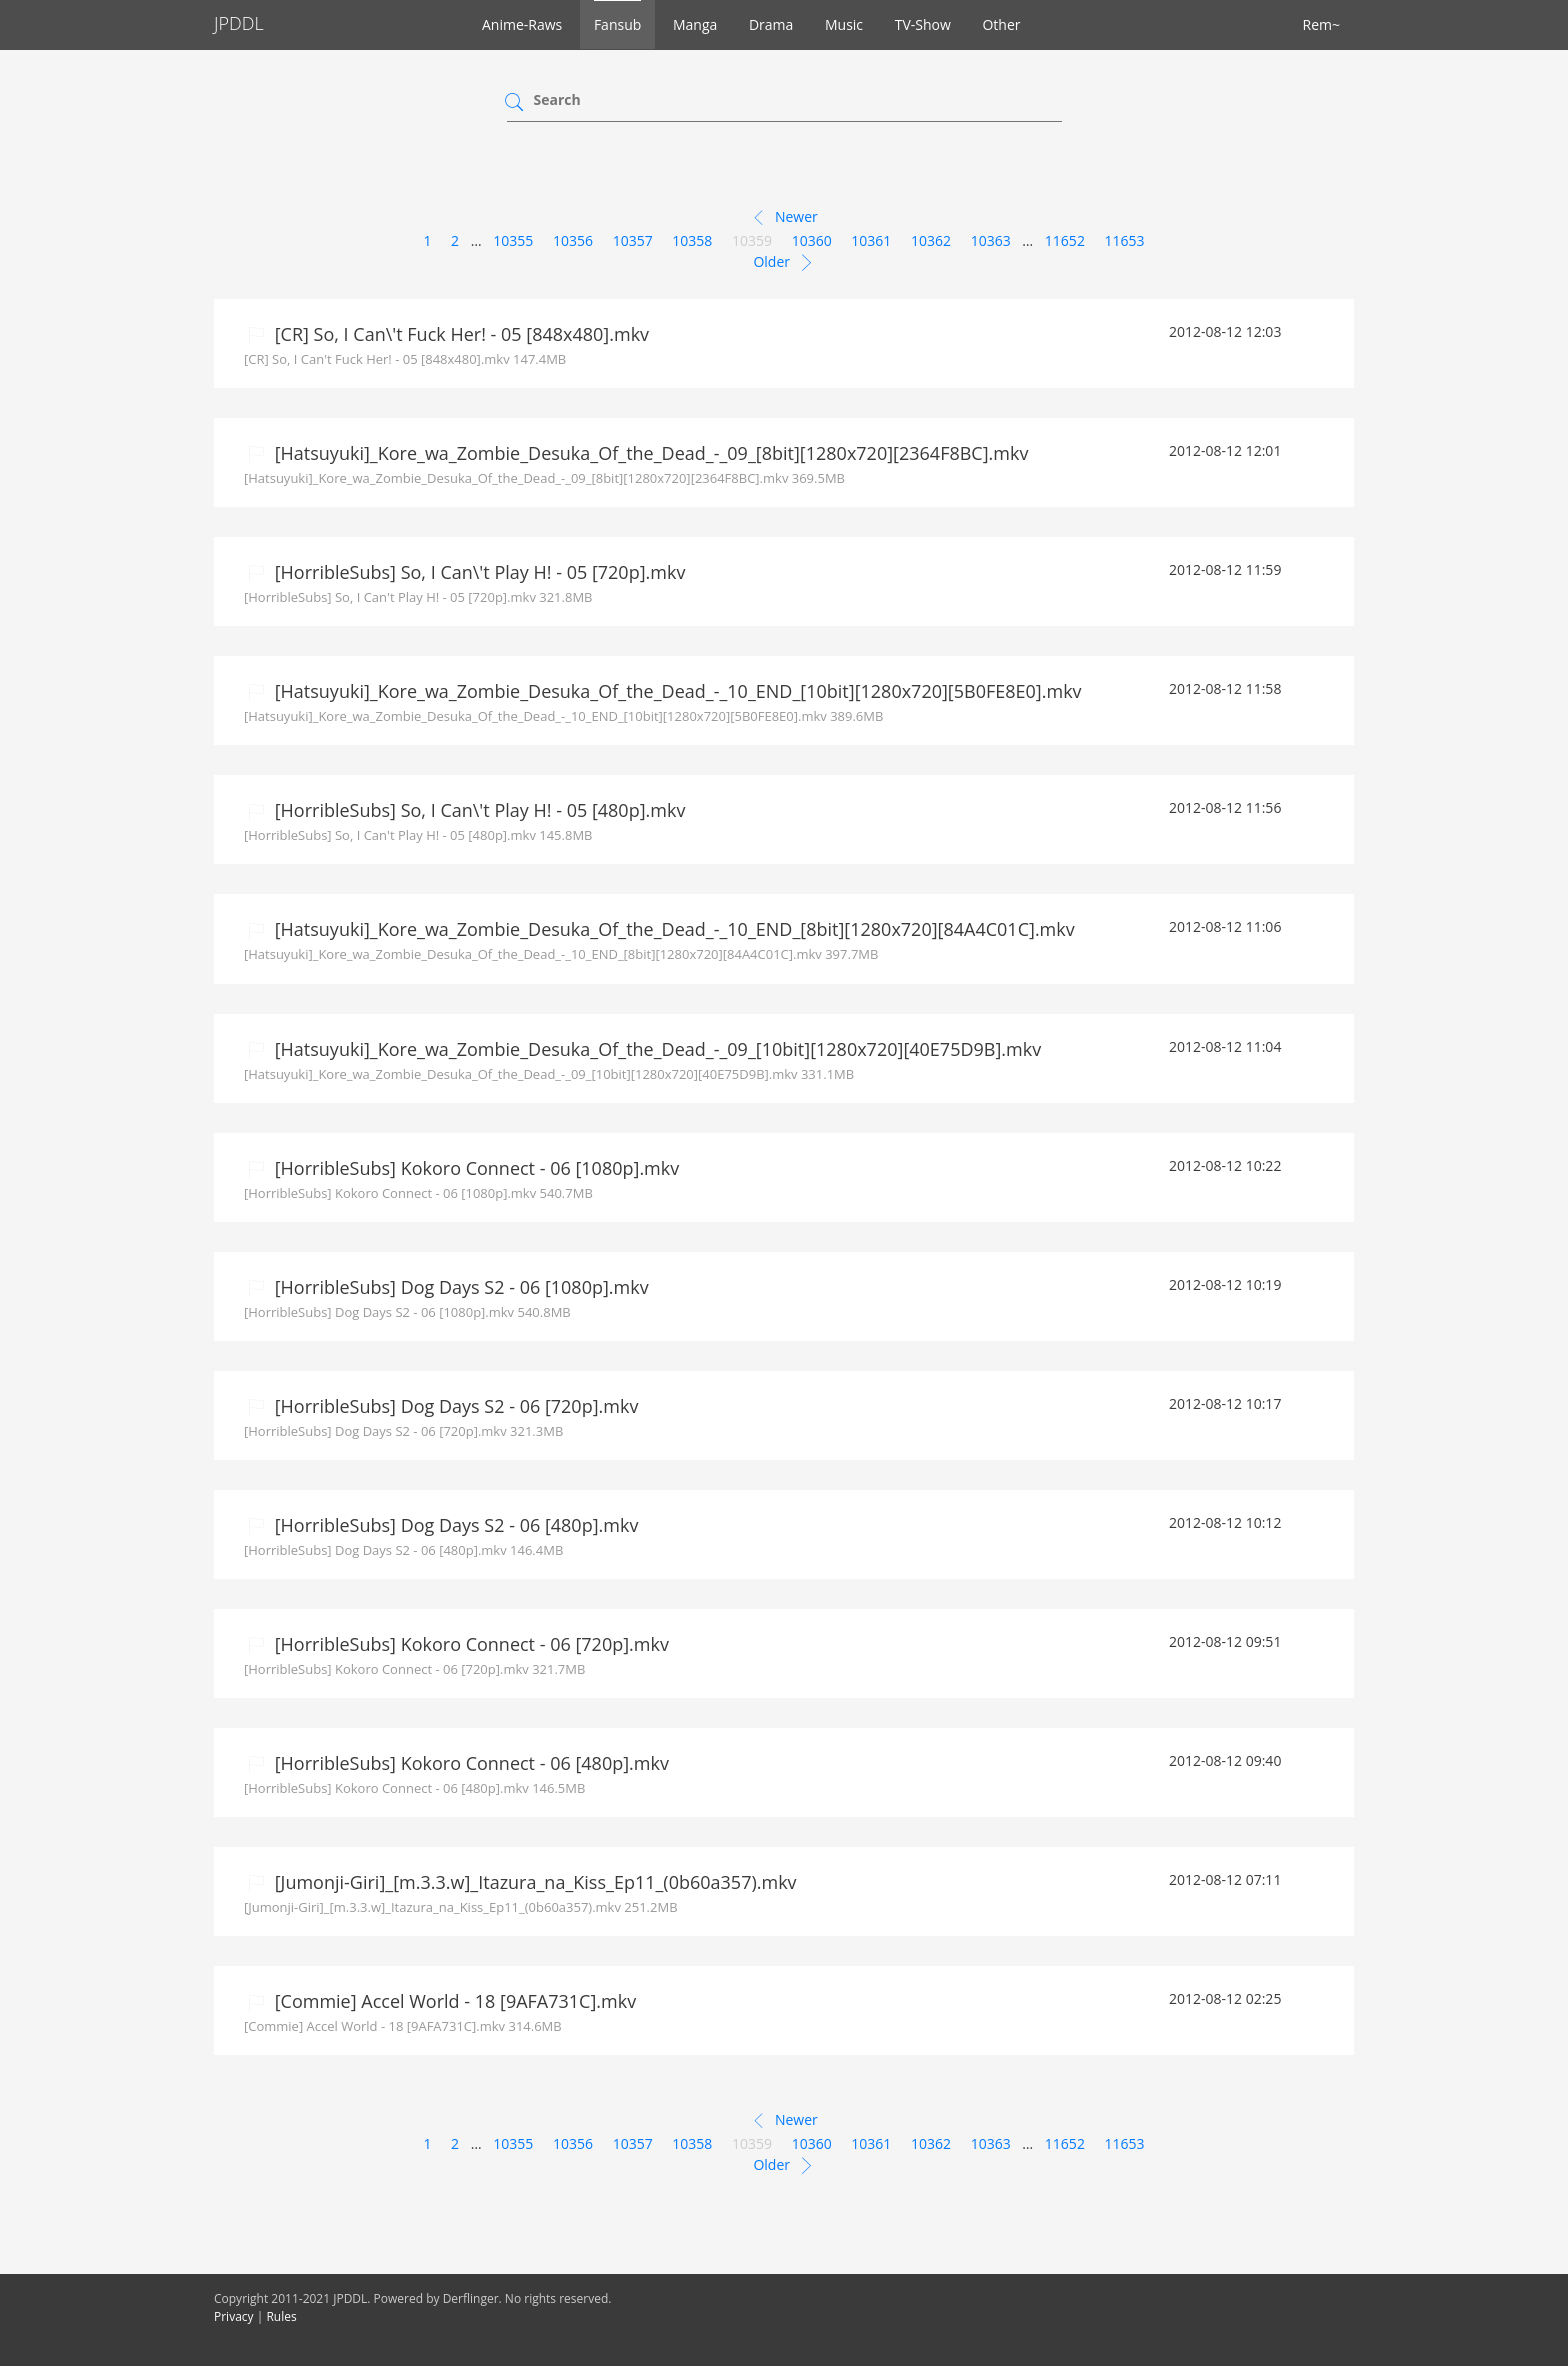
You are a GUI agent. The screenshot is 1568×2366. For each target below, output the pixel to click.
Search (557, 99)
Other (1001, 24)
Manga (695, 24)
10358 (692, 240)
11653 (1125, 240)
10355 (513, 240)
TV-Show (923, 24)
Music (844, 24)
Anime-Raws (522, 24)
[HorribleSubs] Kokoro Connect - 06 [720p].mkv (469, 1644)
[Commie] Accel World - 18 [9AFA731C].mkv (453, 2001)
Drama (771, 24)
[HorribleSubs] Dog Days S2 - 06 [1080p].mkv (459, 1287)
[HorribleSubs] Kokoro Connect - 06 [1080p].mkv (474, 1168)
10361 (871, 240)
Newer (783, 218)
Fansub (617, 24)
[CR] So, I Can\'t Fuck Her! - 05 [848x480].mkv (459, 334)
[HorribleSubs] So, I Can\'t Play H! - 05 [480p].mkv (477, 810)
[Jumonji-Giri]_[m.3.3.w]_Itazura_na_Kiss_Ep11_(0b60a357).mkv (533, 1882)
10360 (812, 240)
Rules (281, 2316)
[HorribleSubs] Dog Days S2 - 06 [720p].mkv (454, 1406)
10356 (573, 240)
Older (783, 263)
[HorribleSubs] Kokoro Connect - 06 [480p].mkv (469, 1763)
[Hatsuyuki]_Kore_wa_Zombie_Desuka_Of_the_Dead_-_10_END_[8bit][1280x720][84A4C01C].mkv (672, 929)
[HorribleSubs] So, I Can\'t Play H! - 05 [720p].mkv (477, 572)
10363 (991, 240)
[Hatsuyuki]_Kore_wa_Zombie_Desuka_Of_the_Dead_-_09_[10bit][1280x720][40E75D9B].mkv (655, 1049)
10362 (931, 240)
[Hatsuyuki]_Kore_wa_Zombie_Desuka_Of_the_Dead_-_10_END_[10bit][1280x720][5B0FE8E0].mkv (676, 691)
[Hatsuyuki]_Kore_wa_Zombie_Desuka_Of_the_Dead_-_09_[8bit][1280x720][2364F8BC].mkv (649, 453)
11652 (1065, 240)
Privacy (234, 2316)
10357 (633, 240)
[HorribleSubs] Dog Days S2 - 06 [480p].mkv (454, 1525)
